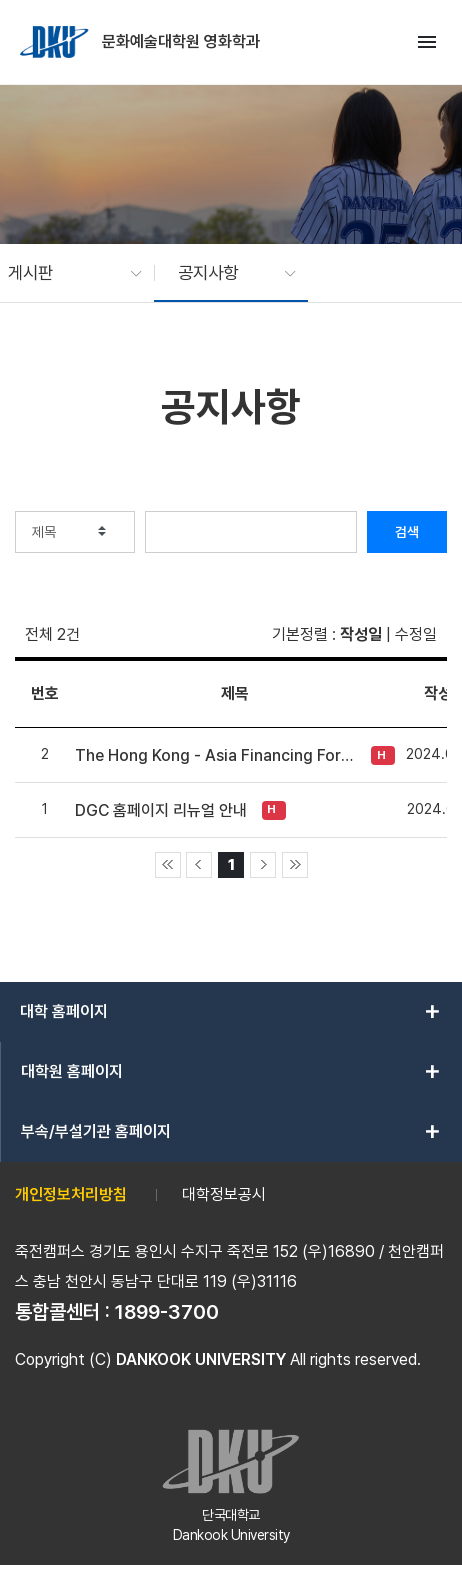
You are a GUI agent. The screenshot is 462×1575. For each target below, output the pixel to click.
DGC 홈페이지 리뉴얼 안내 (161, 810)
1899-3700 (167, 1312)
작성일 (361, 634)
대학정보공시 (224, 1194)
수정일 (416, 634)
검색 (407, 532)
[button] (65, 273)
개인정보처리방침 (71, 1194)
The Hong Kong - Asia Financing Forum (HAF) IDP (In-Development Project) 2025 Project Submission (218, 755)
